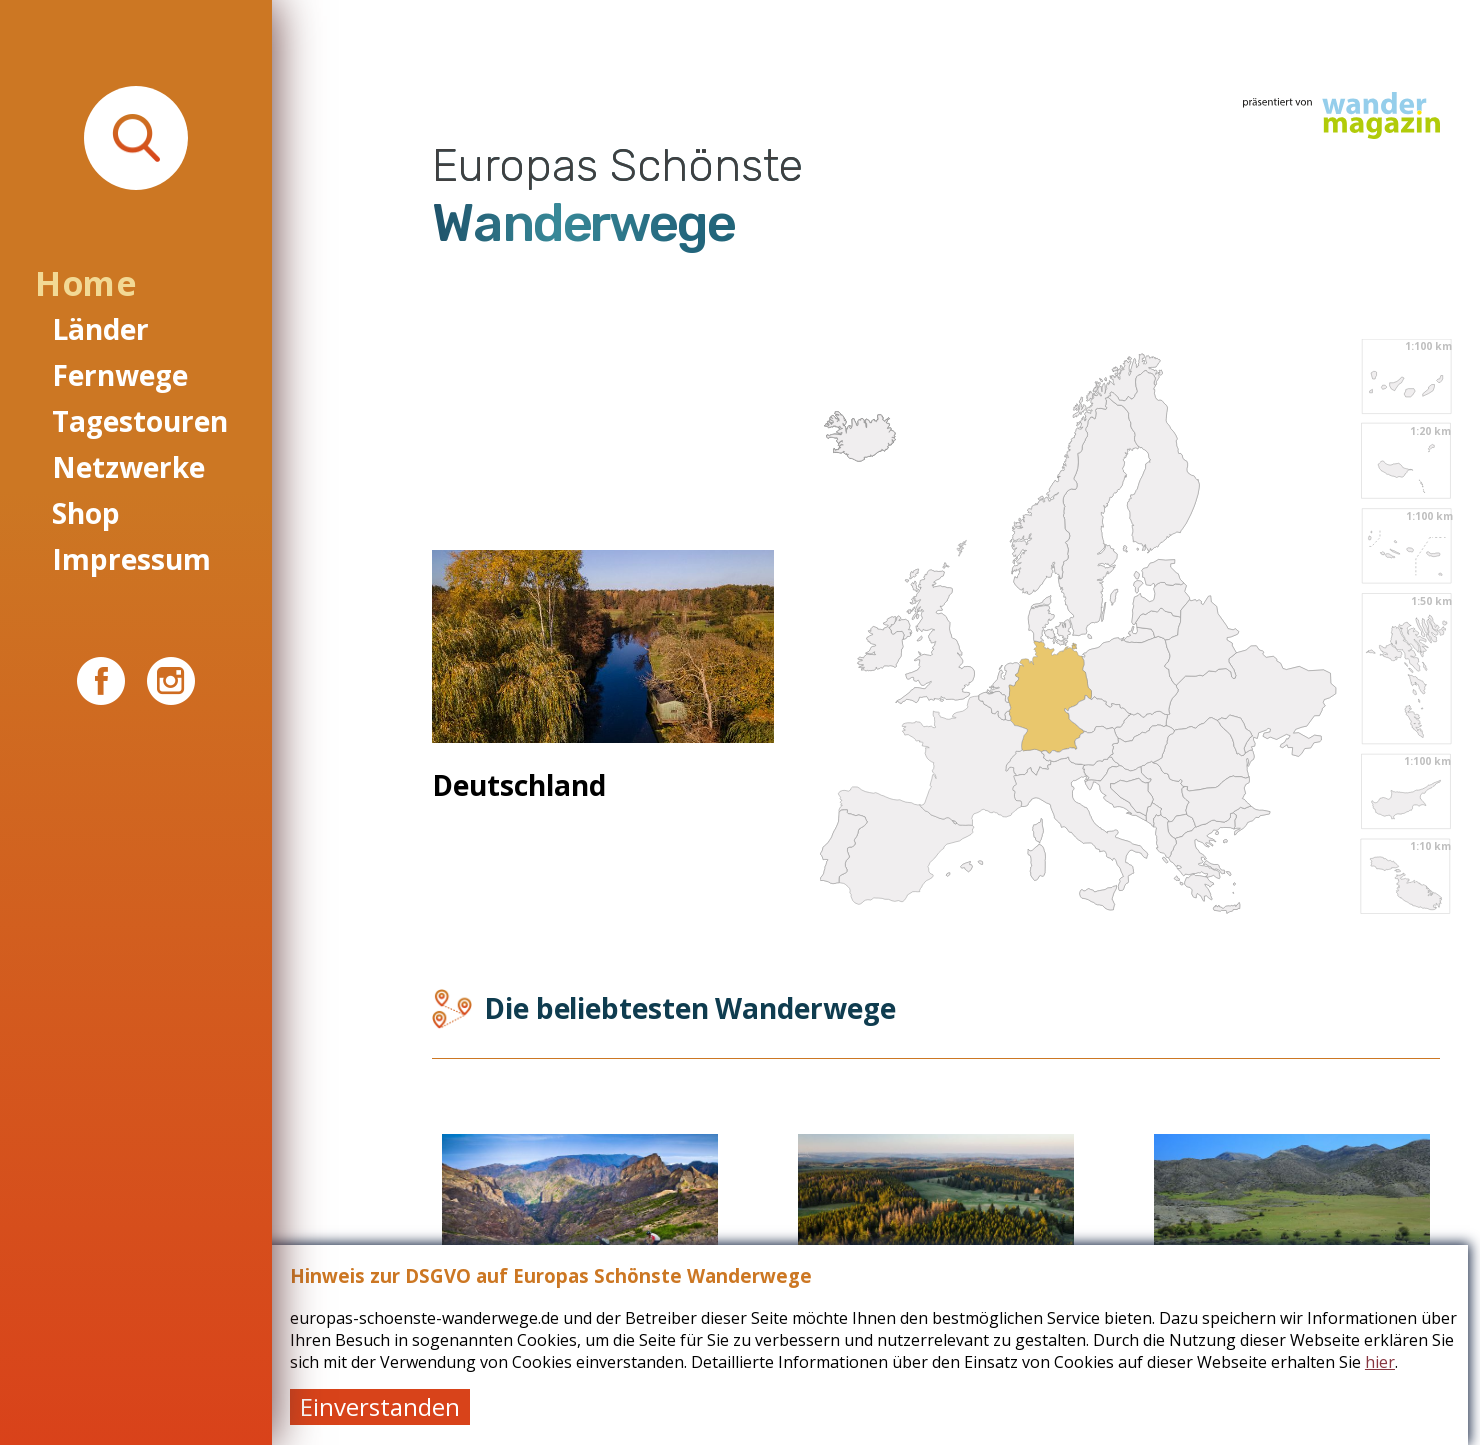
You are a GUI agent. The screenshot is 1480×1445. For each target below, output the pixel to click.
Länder (100, 329)
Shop (86, 513)
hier (1392, 1362)
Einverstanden (392, 1406)
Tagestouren (140, 421)
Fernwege (120, 375)
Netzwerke (128, 467)
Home (85, 283)
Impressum (131, 559)
